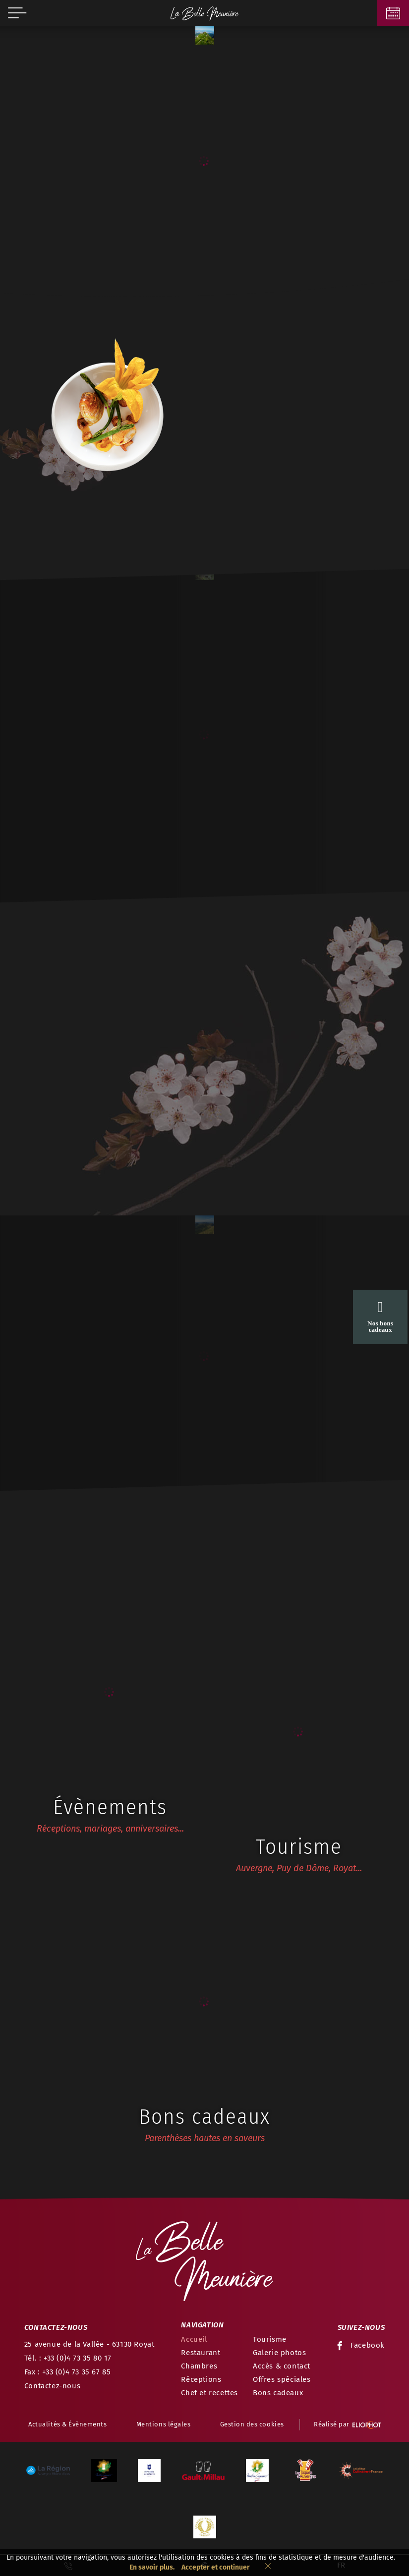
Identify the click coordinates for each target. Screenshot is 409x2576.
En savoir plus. (152, 2567)
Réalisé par (347, 2424)
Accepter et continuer (215, 2567)
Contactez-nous (52, 2385)
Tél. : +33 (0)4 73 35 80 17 (68, 2358)
